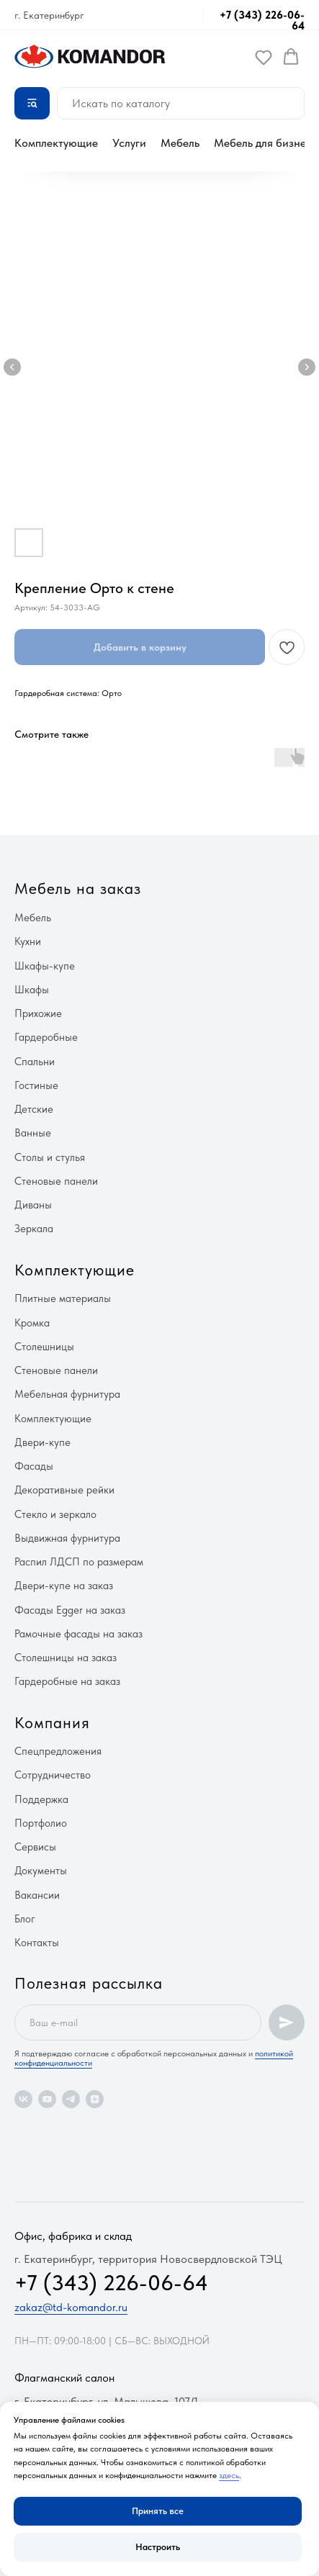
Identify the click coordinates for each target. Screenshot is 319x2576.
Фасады (33, 1466)
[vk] (23, 2099)
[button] (263, 56)
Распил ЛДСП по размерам (78, 1561)
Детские (33, 1109)
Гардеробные (46, 1037)
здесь (229, 2475)
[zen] (95, 2099)
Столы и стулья (49, 1157)
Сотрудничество (52, 1774)
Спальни (34, 1061)
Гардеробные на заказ (67, 1681)
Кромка (32, 1322)
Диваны (33, 1204)
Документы (40, 1870)
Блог (24, 1918)
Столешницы (44, 1346)
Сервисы (35, 1846)
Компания (52, 1722)
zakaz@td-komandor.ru (70, 2307)
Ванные (32, 1132)
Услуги (129, 143)
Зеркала (33, 1228)
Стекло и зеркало (55, 1514)
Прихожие (38, 1013)
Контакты (36, 1942)
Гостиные (36, 1085)
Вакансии (37, 1895)
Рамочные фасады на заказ (78, 1633)
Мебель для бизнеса (266, 143)
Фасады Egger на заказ (69, 1610)
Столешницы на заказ (65, 1657)
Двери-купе (42, 1442)
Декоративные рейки (64, 1489)
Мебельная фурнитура (67, 1394)
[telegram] (71, 2099)
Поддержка (41, 1799)
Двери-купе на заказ (63, 1585)
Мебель (180, 143)
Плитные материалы (62, 1298)
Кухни (27, 941)
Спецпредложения (58, 1751)
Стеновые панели (56, 1181)
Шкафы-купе (44, 965)
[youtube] (47, 2099)
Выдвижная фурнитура (67, 1538)
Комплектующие (56, 143)
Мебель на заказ (77, 888)
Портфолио (40, 1823)
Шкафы (31, 989)
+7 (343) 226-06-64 (262, 20)
